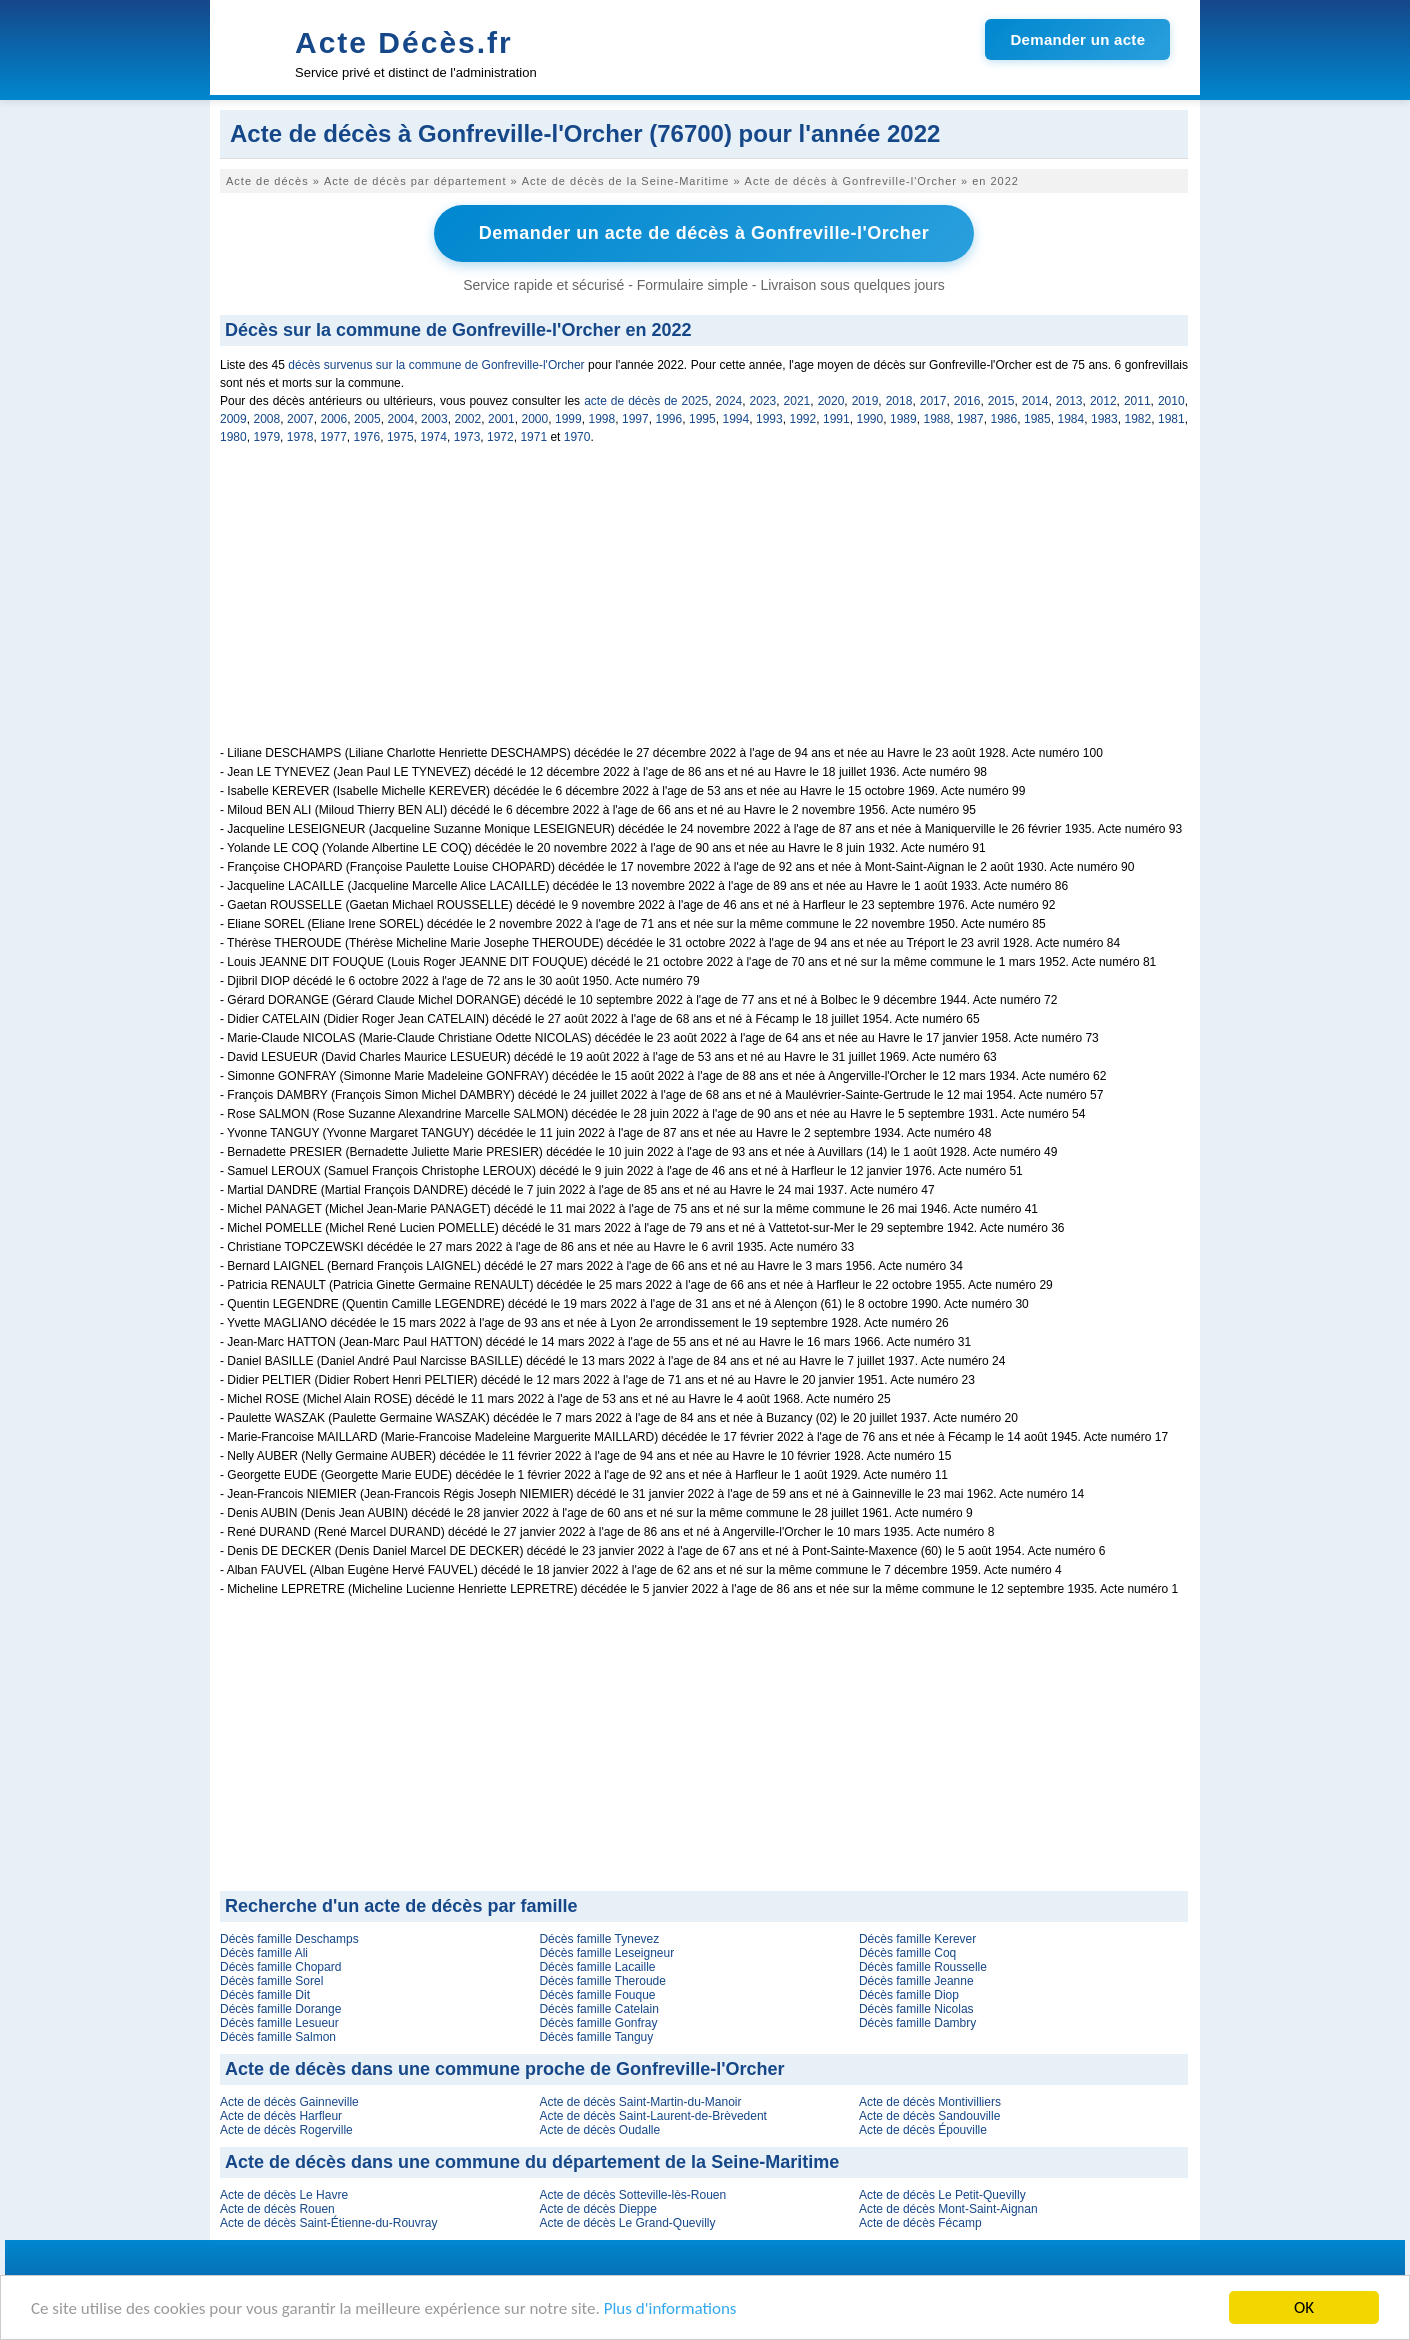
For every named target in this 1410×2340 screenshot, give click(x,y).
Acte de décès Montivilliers (930, 2102)
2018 (899, 401)
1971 (533, 437)
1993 (769, 419)
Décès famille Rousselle (923, 1967)
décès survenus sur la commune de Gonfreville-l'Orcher (436, 365)
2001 (501, 419)
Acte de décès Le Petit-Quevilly (942, 2195)
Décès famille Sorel (271, 1981)
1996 (669, 419)
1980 (233, 437)
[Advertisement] (704, 606)
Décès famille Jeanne (916, 1981)
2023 (763, 401)
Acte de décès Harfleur (281, 2116)
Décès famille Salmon (278, 2037)
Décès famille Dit (265, 1995)
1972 (500, 437)
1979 (266, 437)
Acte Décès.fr (404, 42)
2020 (831, 401)
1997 (635, 419)
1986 (1004, 419)
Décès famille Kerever (917, 1939)
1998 (602, 419)
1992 (803, 419)
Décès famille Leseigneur (606, 1953)
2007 (300, 419)
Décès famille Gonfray (598, 2023)
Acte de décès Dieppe (597, 2209)
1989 (903, 419)
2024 (729, 401)
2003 (434, 419)
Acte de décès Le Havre (284, 2195)
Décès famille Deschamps (289, 1939)
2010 (1171, 401)
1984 (1071, 419)
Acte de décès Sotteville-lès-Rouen (632, 2195)
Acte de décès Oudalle (599, 2130)
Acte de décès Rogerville (286, 2130)
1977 (333, 437)
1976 (367, 437)
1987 (970, 419)
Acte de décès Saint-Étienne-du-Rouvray (328, 2223)
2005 (367, 419)
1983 (1104, 419)
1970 (577, 437)
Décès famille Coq (907, 1953)
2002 (468, 419)
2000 (535, 419)
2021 (797, 401)
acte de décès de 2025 (646, 401)
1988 (937, 419)
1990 (870, 419)
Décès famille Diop (909, 1995)
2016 (967, 401)
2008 (267, 419)
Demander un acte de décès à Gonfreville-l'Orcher (704, 233)
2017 (933, 401)
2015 (1001, 401)
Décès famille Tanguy (596, 2037)
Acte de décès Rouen (277, 2209)
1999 (568, 419)
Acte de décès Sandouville (929, 2116)
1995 (702, 419)
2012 (1103, 401)
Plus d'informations (670, 2308)
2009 (233, 419)
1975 (400, 437)
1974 (433, 437)
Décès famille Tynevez (599, 1939)
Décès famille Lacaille (597, 1967)
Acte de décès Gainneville (289, 2102)
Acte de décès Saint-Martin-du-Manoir (640, 2102)
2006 (334, 419)
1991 (836, 419)
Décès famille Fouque (597, 1995)
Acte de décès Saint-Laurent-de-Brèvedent (652, 2116)
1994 (736, 419)
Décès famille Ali (264, 1953)
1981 (1171, 419)
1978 (300, 437)
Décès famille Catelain (598, 2009)
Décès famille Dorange (280, 2009)
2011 (1137, 401)
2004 (401, 419)
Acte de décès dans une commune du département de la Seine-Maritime (532, 2162)
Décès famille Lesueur (279, 2023)
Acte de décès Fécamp (920, 2223)
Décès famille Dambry (917, 2023)
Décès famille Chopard (280, 1967)
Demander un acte (1077, 39)
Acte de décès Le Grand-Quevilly (627, 2223)
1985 (1037, 419)
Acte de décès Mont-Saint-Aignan (948, 2209)
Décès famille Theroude (602, 1981)
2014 (1035, 401)
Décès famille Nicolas (916, 2009)
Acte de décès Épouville (923, 2130)
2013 (1069, 401)
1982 (1138, 419)
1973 (467, 437)
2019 (865, 401)
